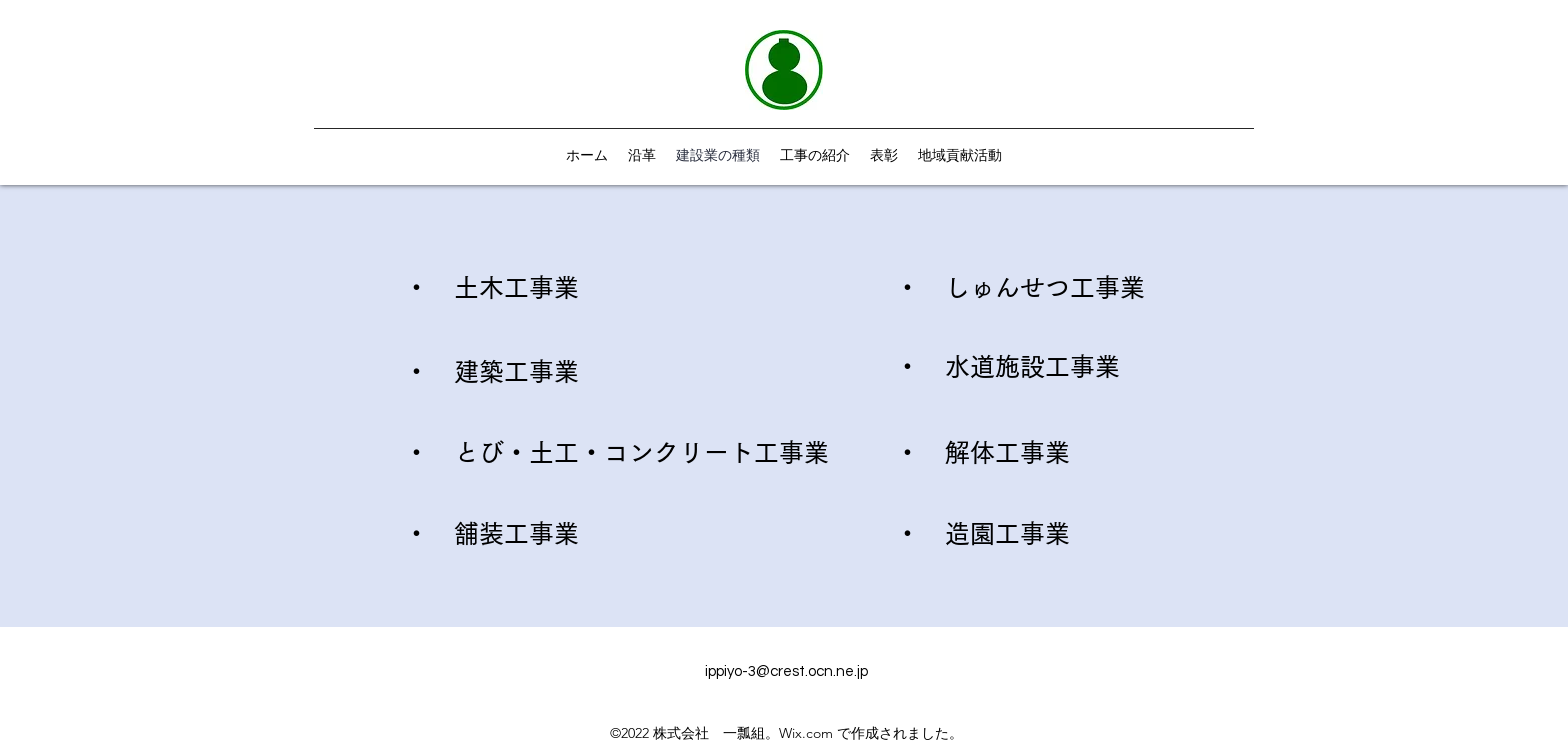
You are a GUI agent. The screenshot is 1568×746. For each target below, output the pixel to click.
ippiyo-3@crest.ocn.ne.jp (786, 671)
